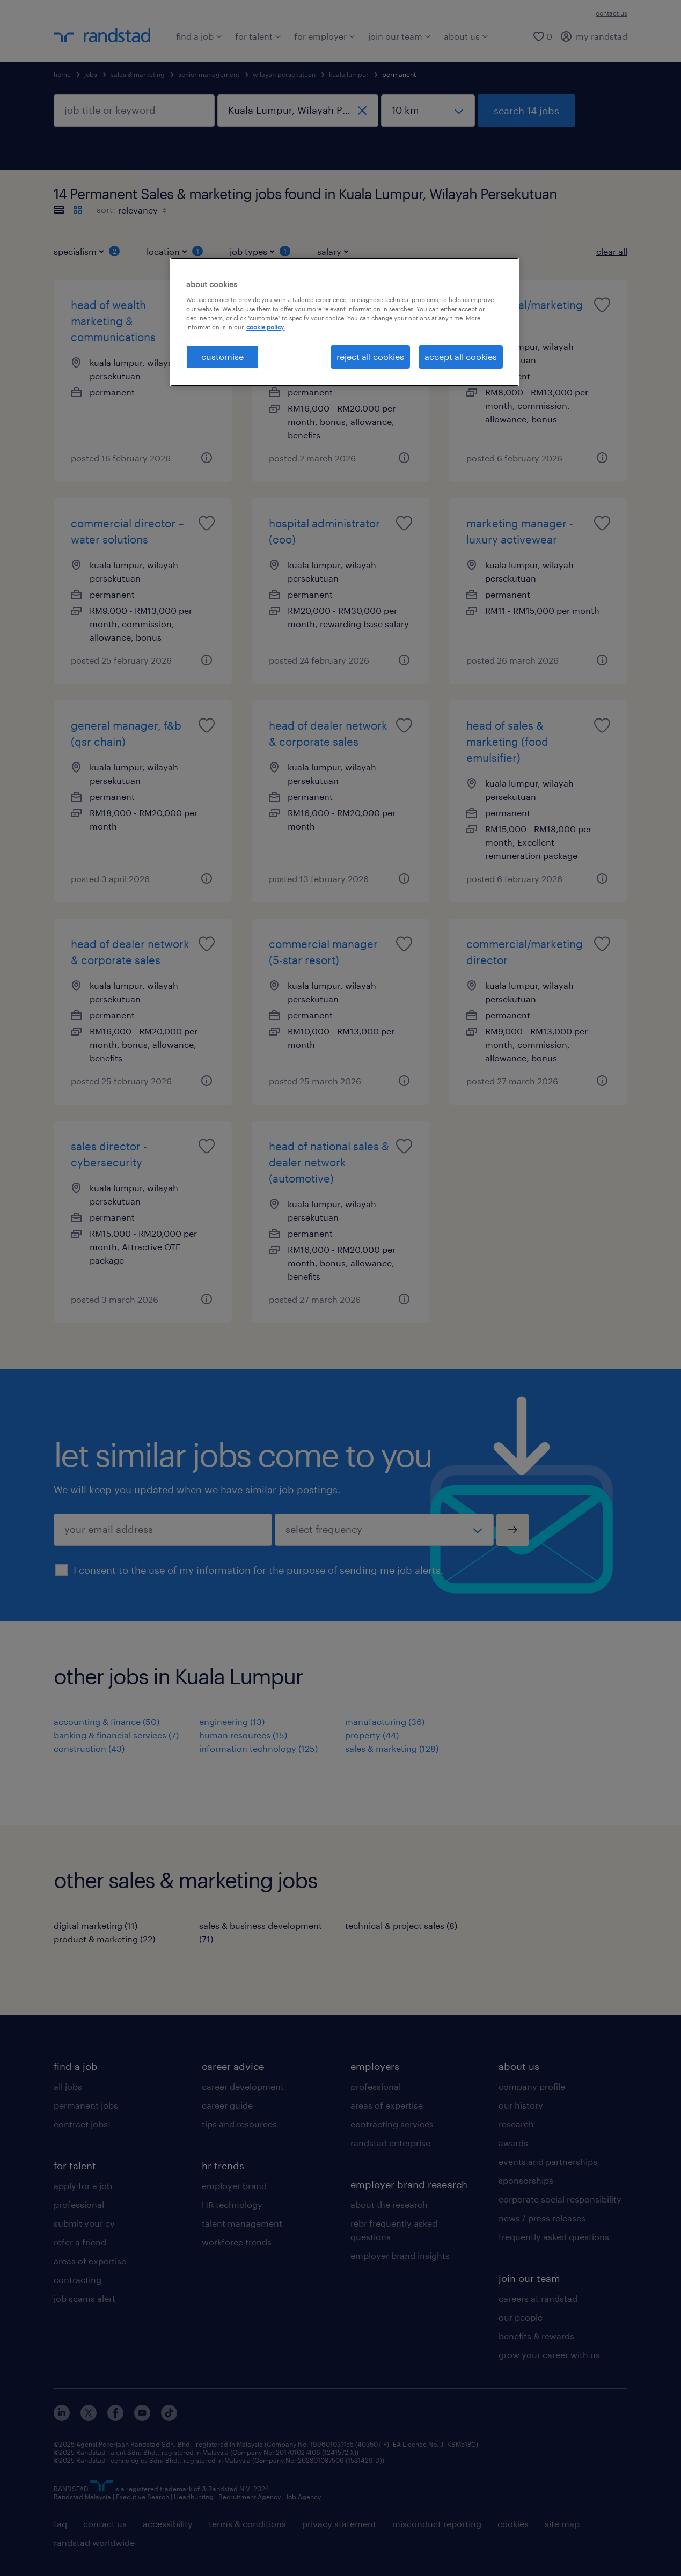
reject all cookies (370, 356)
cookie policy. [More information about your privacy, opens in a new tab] (265, 327)
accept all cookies (460, 356)
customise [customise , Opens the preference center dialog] (222, 356)
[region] (344, 322)
